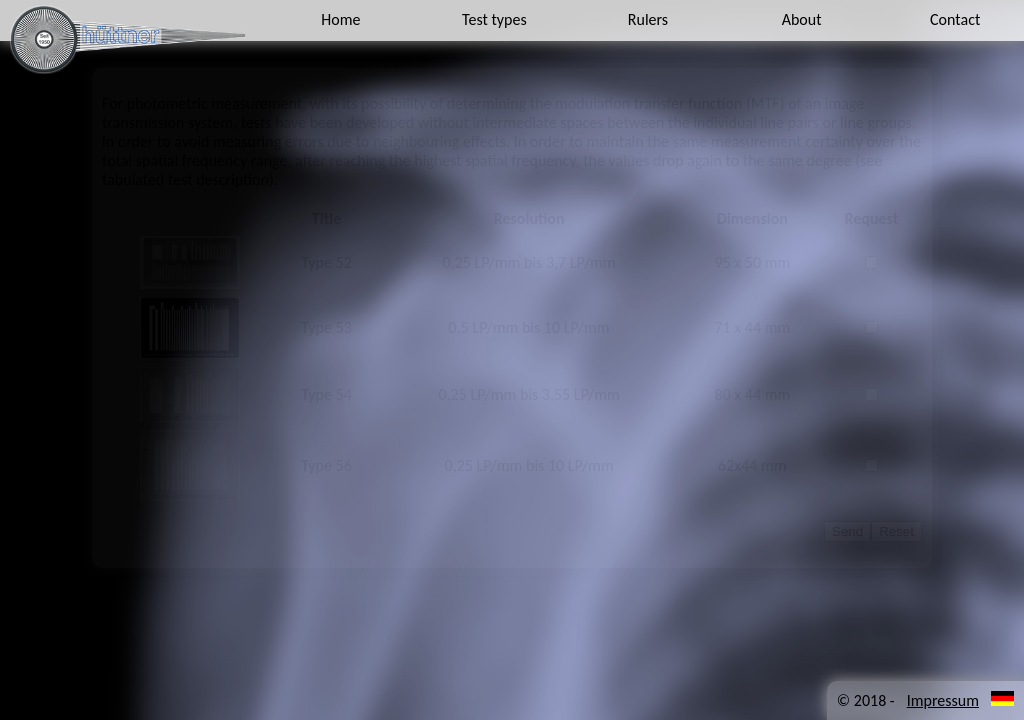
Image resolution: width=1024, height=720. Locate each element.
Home (340, 19)
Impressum (943, 700)
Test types (494, 19)
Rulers (648, 19)
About (802, 19)
